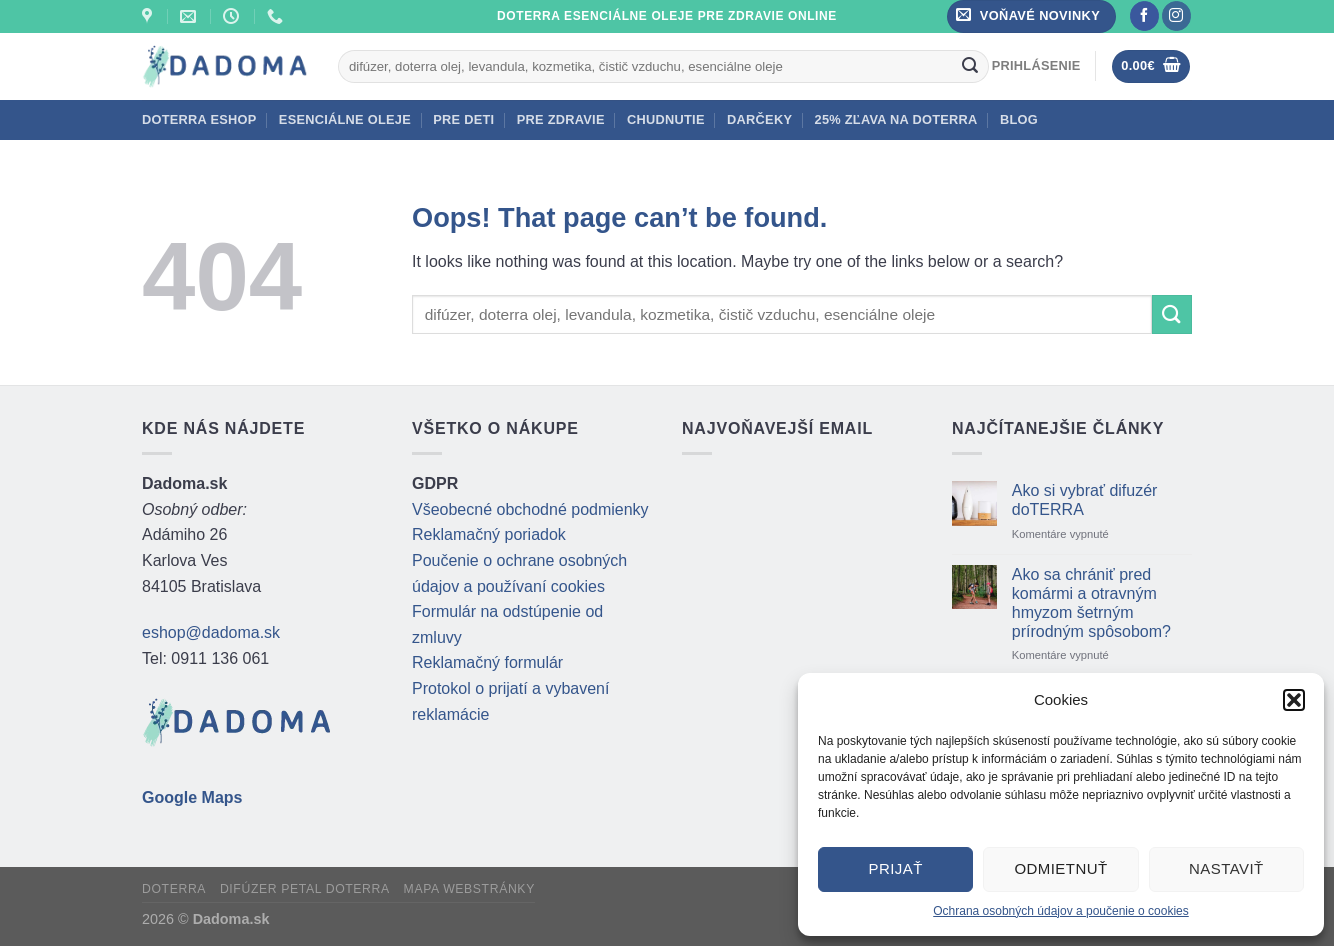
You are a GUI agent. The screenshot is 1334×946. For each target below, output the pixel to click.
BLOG (1019, 119)
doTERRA (174, 889)
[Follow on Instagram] (1176, 16)
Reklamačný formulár (487, 662)
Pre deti (463, 119)
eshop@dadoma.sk (211, 632)
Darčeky (759, 119)
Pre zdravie (561, 119)
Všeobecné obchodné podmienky (530, 509)
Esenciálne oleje (345, 119)
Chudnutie (666, 119)
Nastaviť (1226, 868)
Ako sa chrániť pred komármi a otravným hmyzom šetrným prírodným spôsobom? (1091, 603)
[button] (1294, 700)
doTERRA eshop (199, 119)
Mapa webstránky (469, 889)
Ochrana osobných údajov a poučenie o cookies (1061, 911)
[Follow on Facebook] (1144, 16)
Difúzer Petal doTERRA (305, 889)
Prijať (895, 868)
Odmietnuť (1060, 868)
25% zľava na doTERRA (896, 119)
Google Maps (192, 797)
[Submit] (971, 66)
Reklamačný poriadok (489, 534)
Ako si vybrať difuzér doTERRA (1085, 500)
